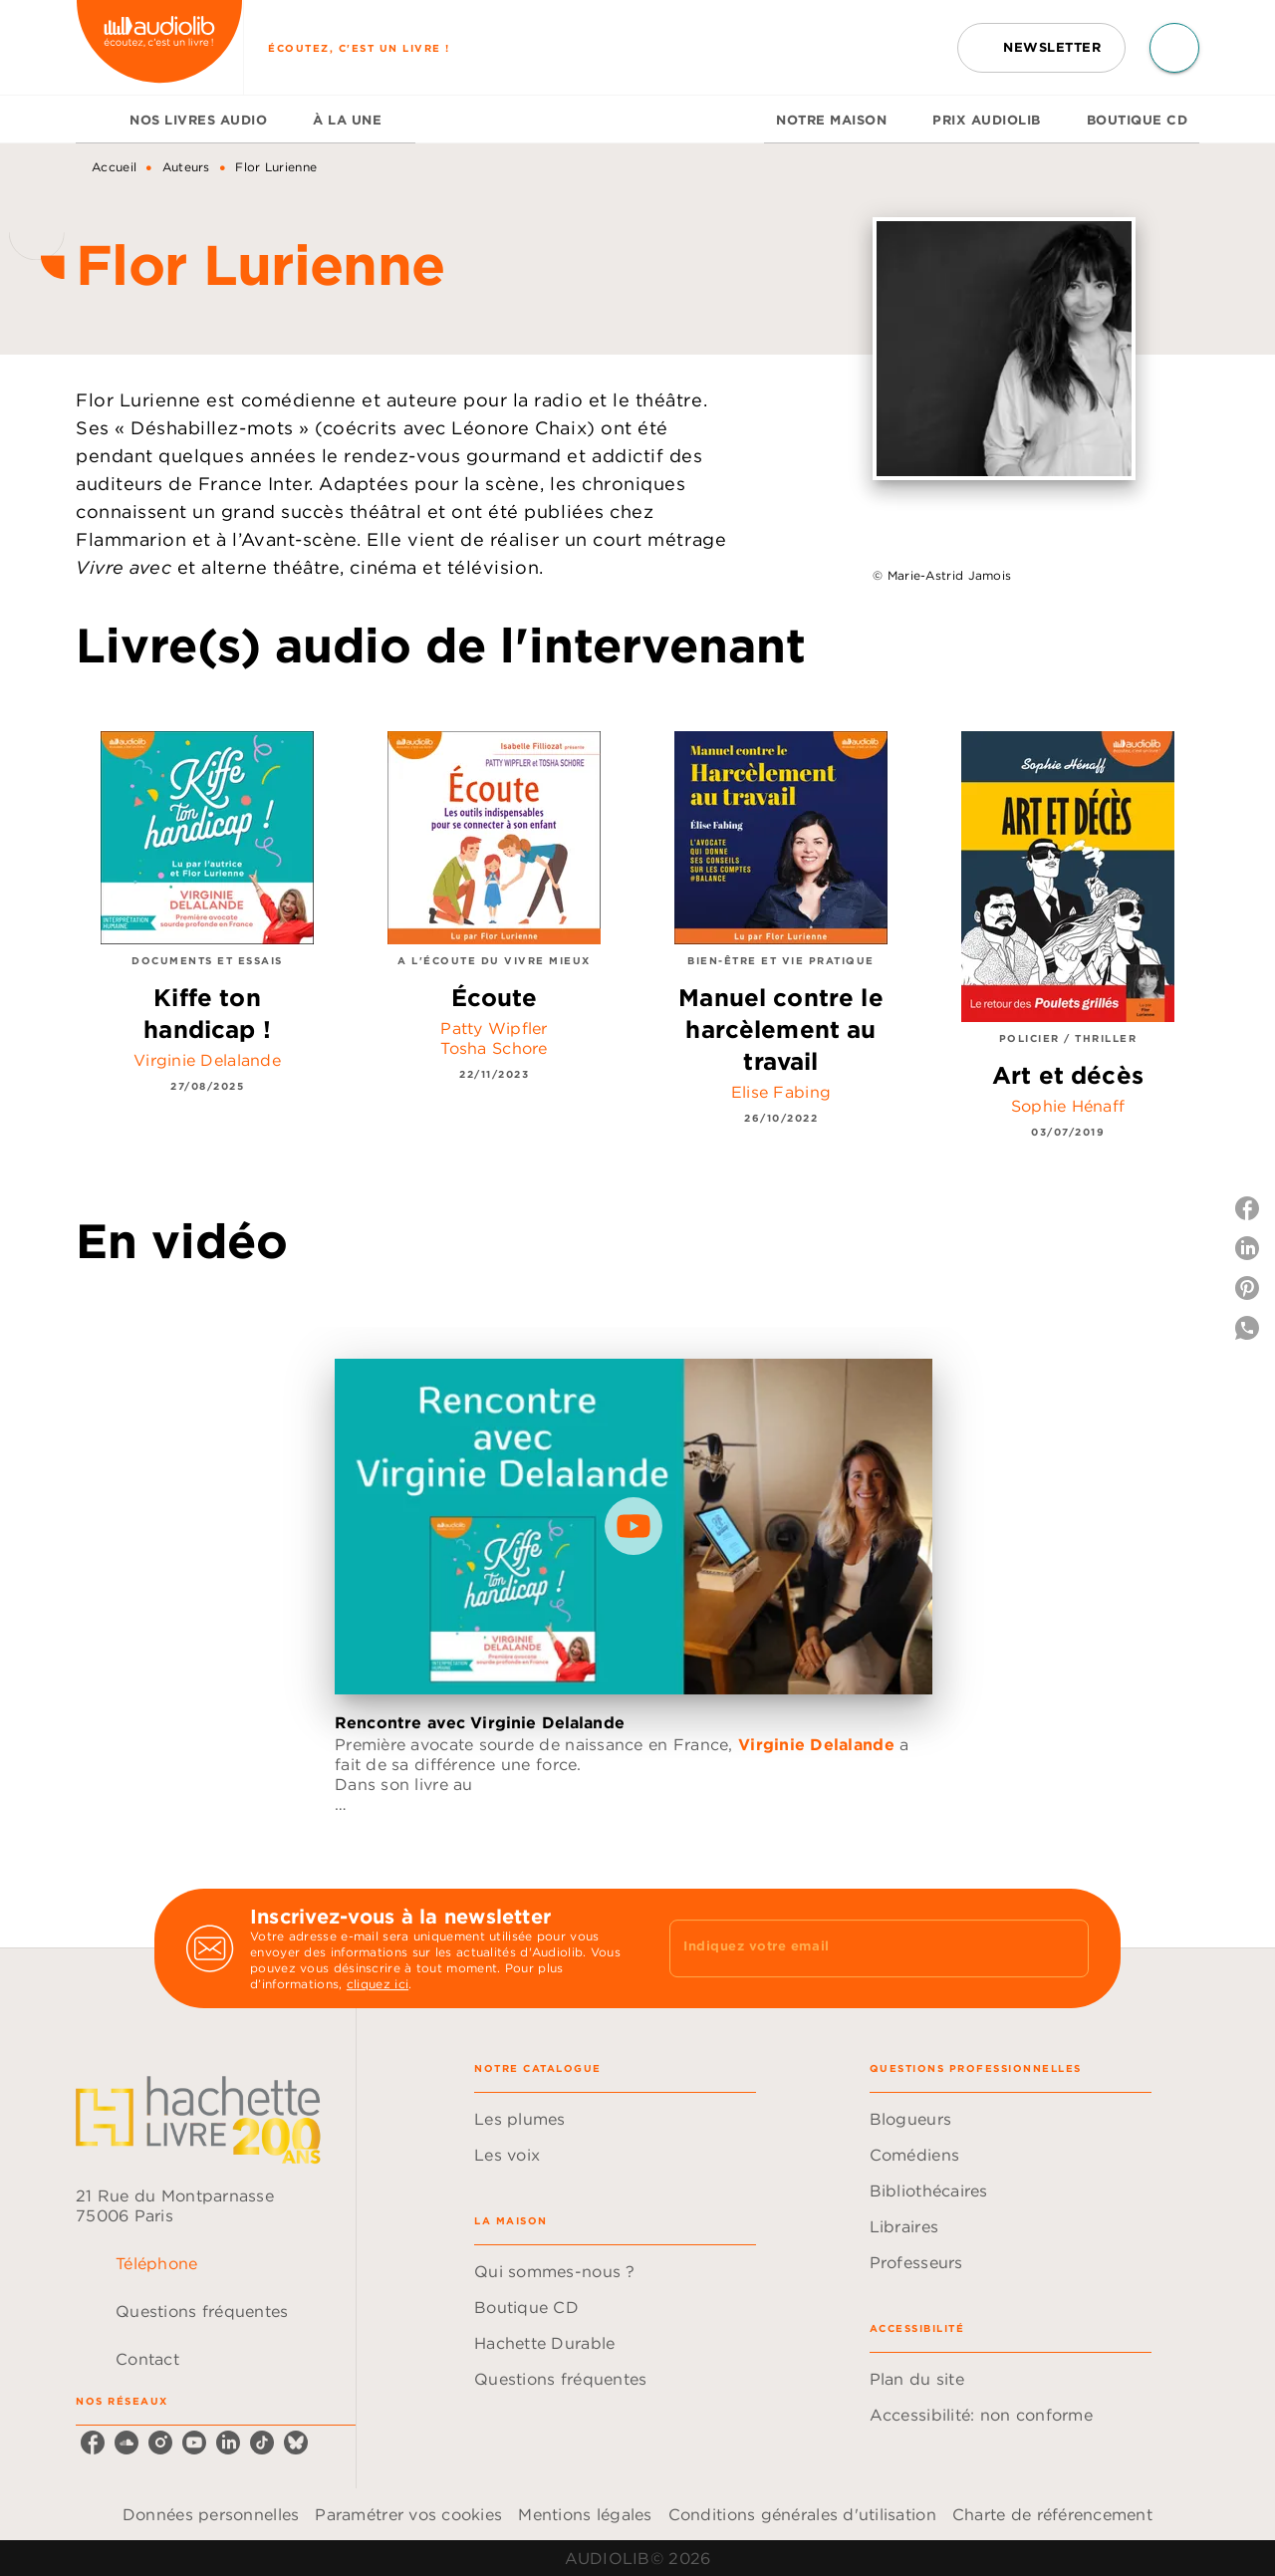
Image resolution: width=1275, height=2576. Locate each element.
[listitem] (93, 2442)
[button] (1041, 48)
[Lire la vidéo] (633, 1526)
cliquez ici (377, 1983)
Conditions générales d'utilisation (802, 2514)
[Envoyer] (1065, 1948)
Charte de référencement (1052, 2514)
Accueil (114, 166)
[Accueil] (159, 47)
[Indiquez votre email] (854, 1948)
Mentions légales (584, 2514)
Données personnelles (211, 2514)
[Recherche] (1174, 48)
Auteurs (186, 166)
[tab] (97, 119)
